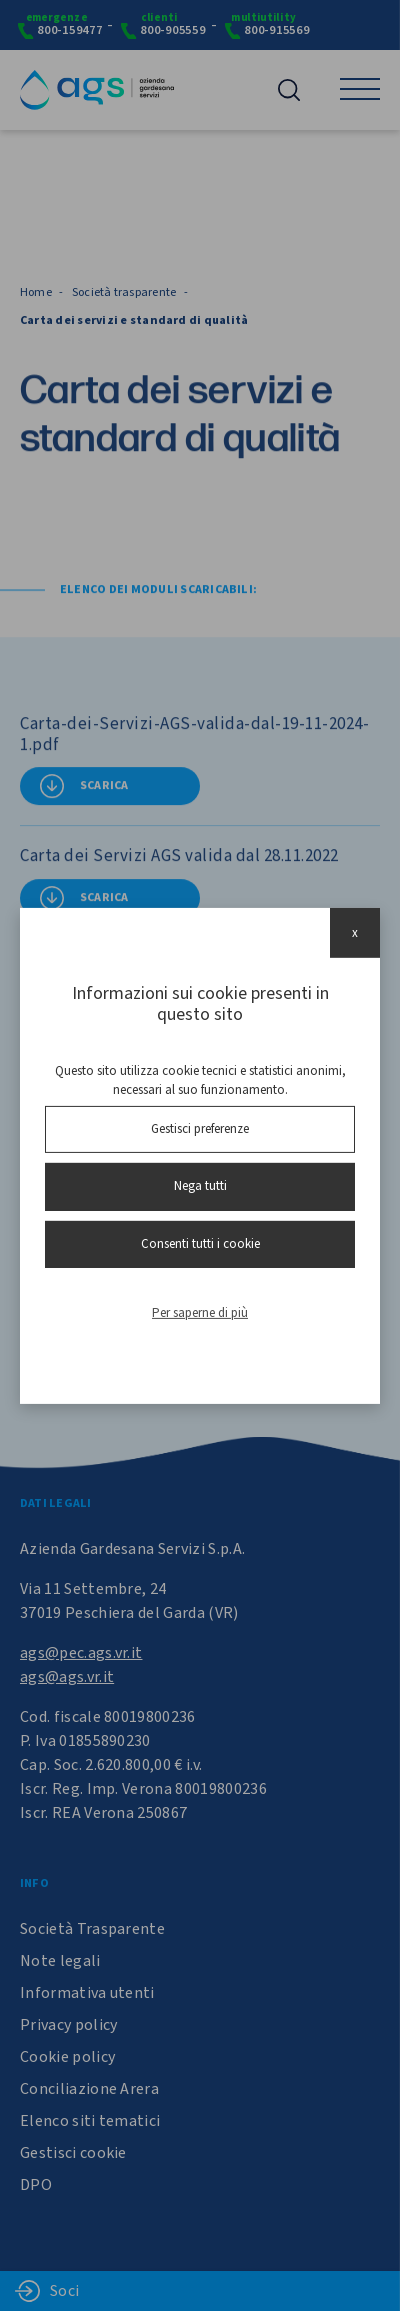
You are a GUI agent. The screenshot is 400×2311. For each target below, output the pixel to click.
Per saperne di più (200, 1313)
